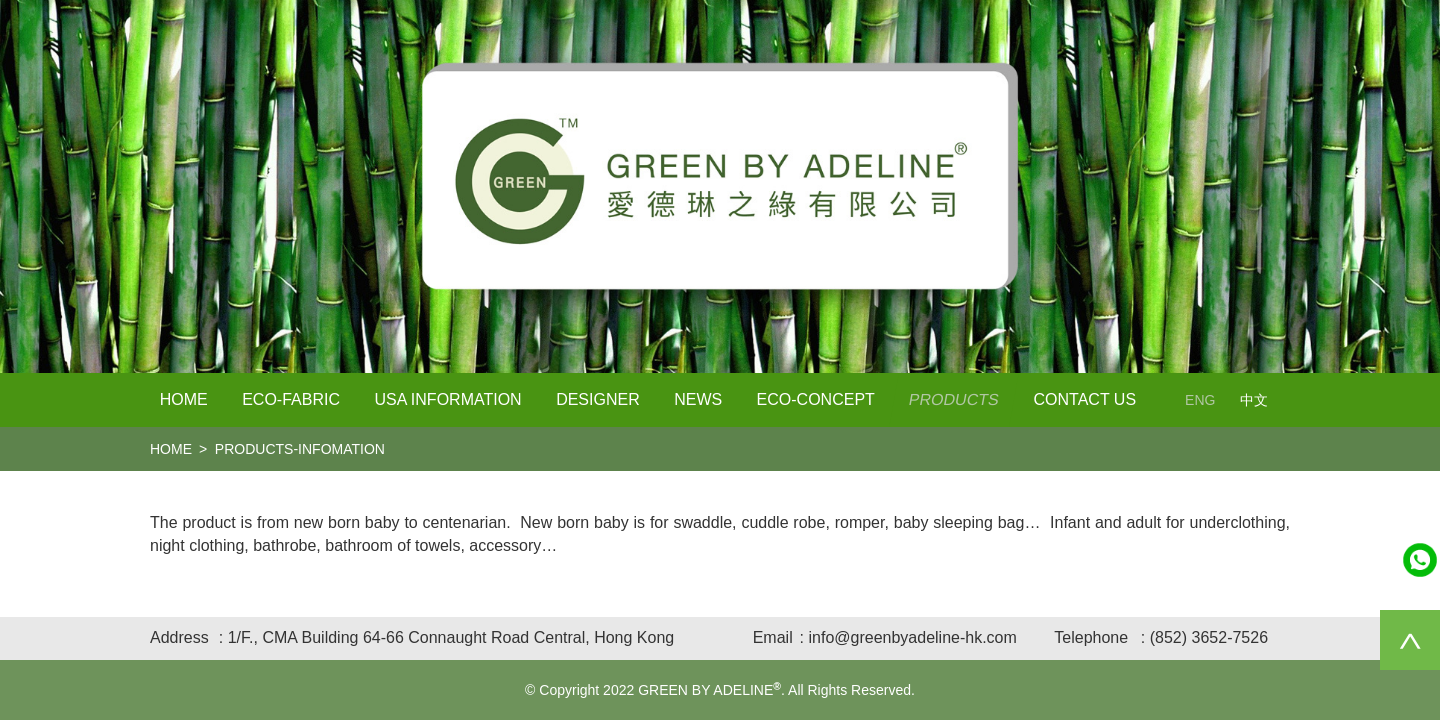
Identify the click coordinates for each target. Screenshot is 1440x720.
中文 (1254, 400)
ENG (1200, 400)
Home (184, 399)
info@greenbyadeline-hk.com (912, 637)
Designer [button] (598, 399)
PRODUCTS (954, 399)
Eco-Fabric (291, 399)
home (171, 449)
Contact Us (1085, 399)
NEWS (698, 399)
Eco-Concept (816, 399)
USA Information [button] (447, 399)
